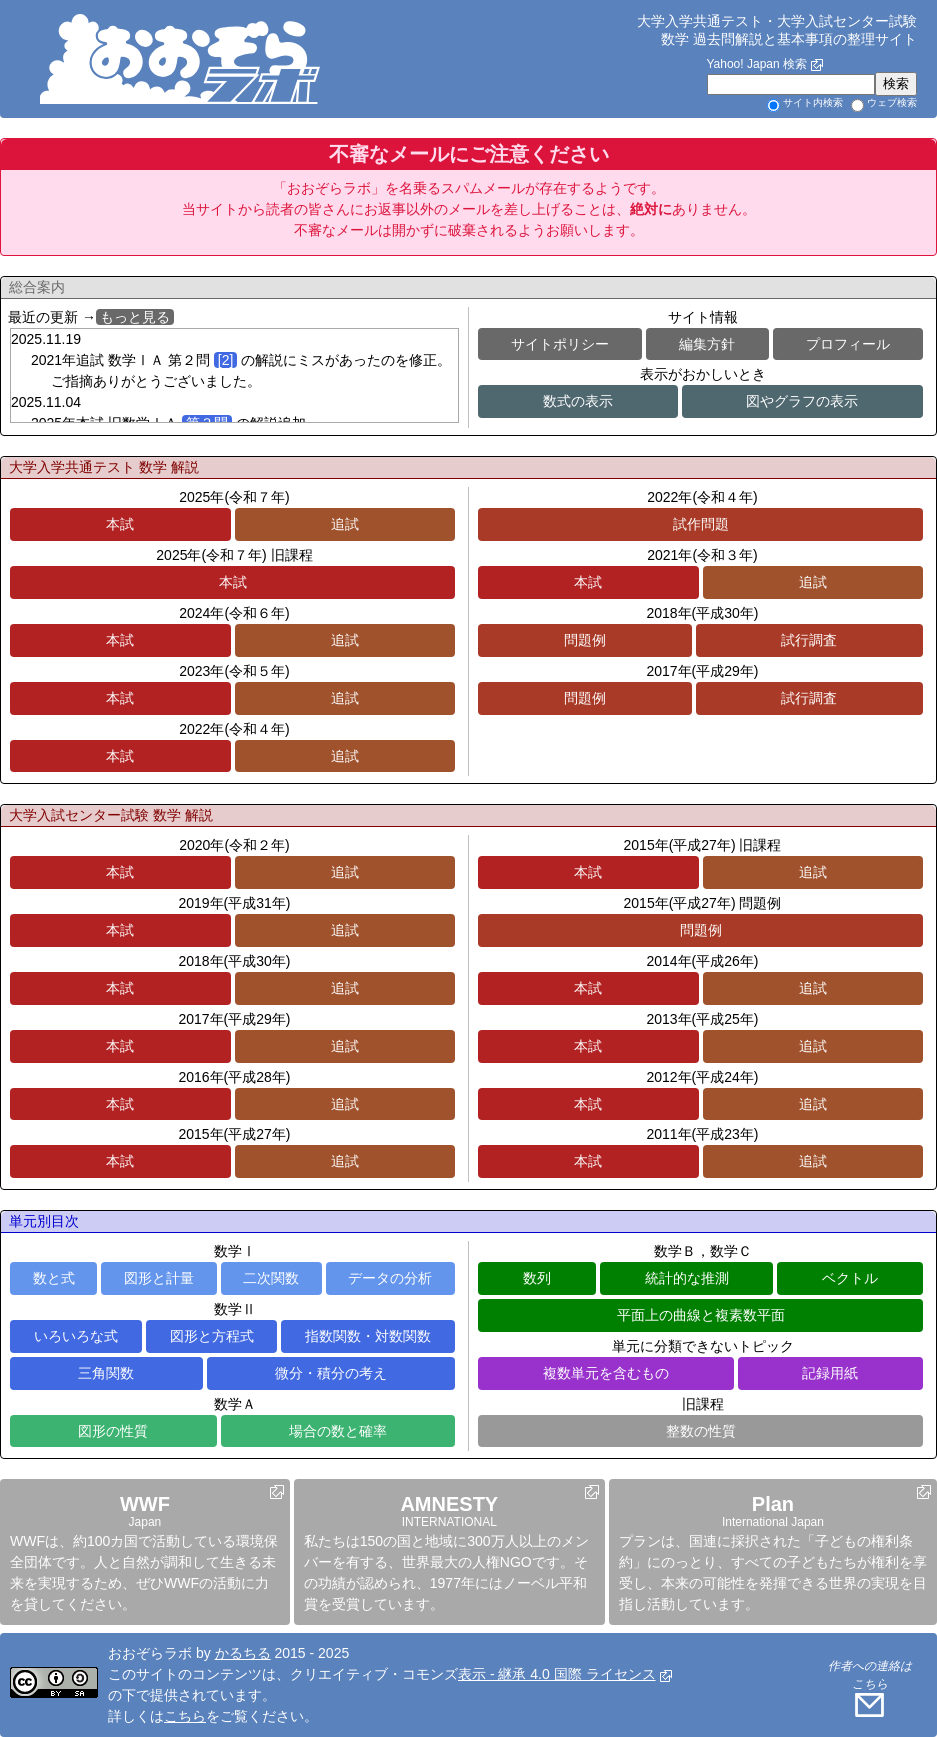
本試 (120, 524)
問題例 (585, 640)
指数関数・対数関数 (368, 1336)
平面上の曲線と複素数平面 (701, 1315)
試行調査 (809, 640)
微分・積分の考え (331, 1373)
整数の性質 (701, 1431)
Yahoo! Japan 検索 (756, 64)
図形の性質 (113, 1431)
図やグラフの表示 (802, 401)
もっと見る (135, 317)
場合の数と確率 (338, 1431)
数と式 (54, 1278)
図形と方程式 (212, 1336)
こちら (185, 1716)
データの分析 (390, 1278)
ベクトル (850, 1278)
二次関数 (271, 1278)
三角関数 (106, 1373)
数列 (537, 1278)
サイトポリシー (560, 344)
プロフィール (848, 344)
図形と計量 (159, 1278)
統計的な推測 (687, 1278)
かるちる (243, 1653)
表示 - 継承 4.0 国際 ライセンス (557, 1674)
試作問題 (701, 524)
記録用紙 (830, 1373)
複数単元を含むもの (606, 1373)
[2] (226, 360)
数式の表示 (578, 401)
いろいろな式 (76, 1336)
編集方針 (707, 344)
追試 (345, 524)
